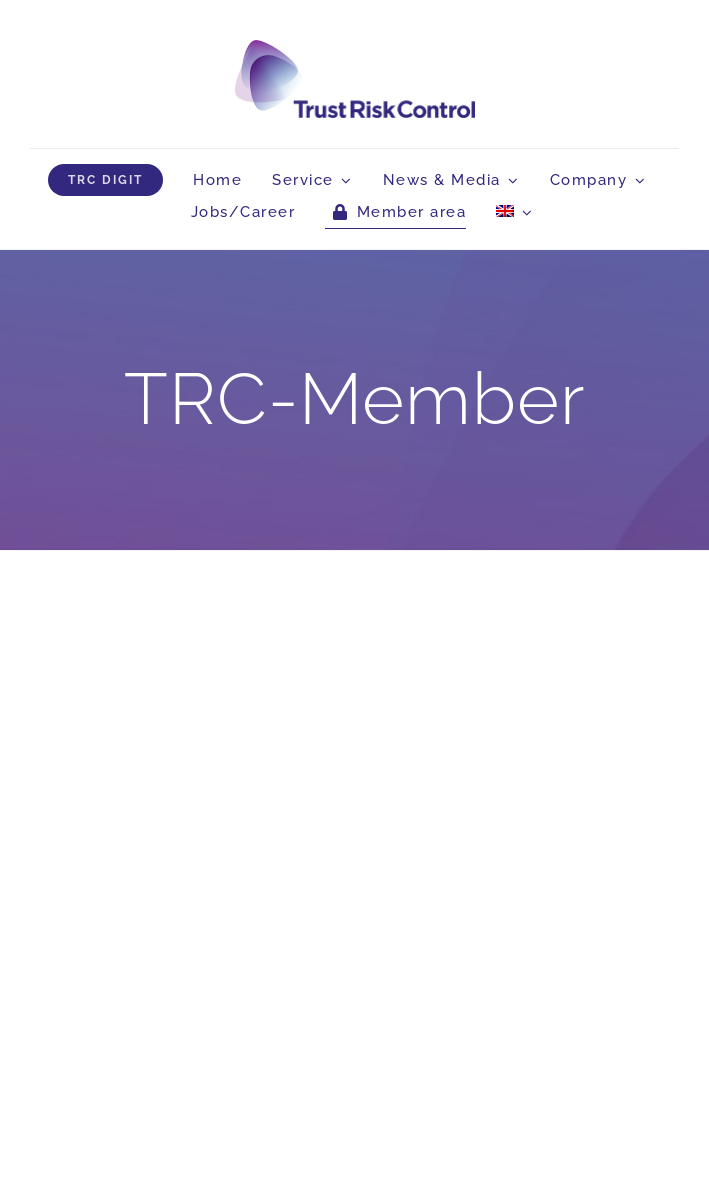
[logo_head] (355, 48)
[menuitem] (514, 212)
